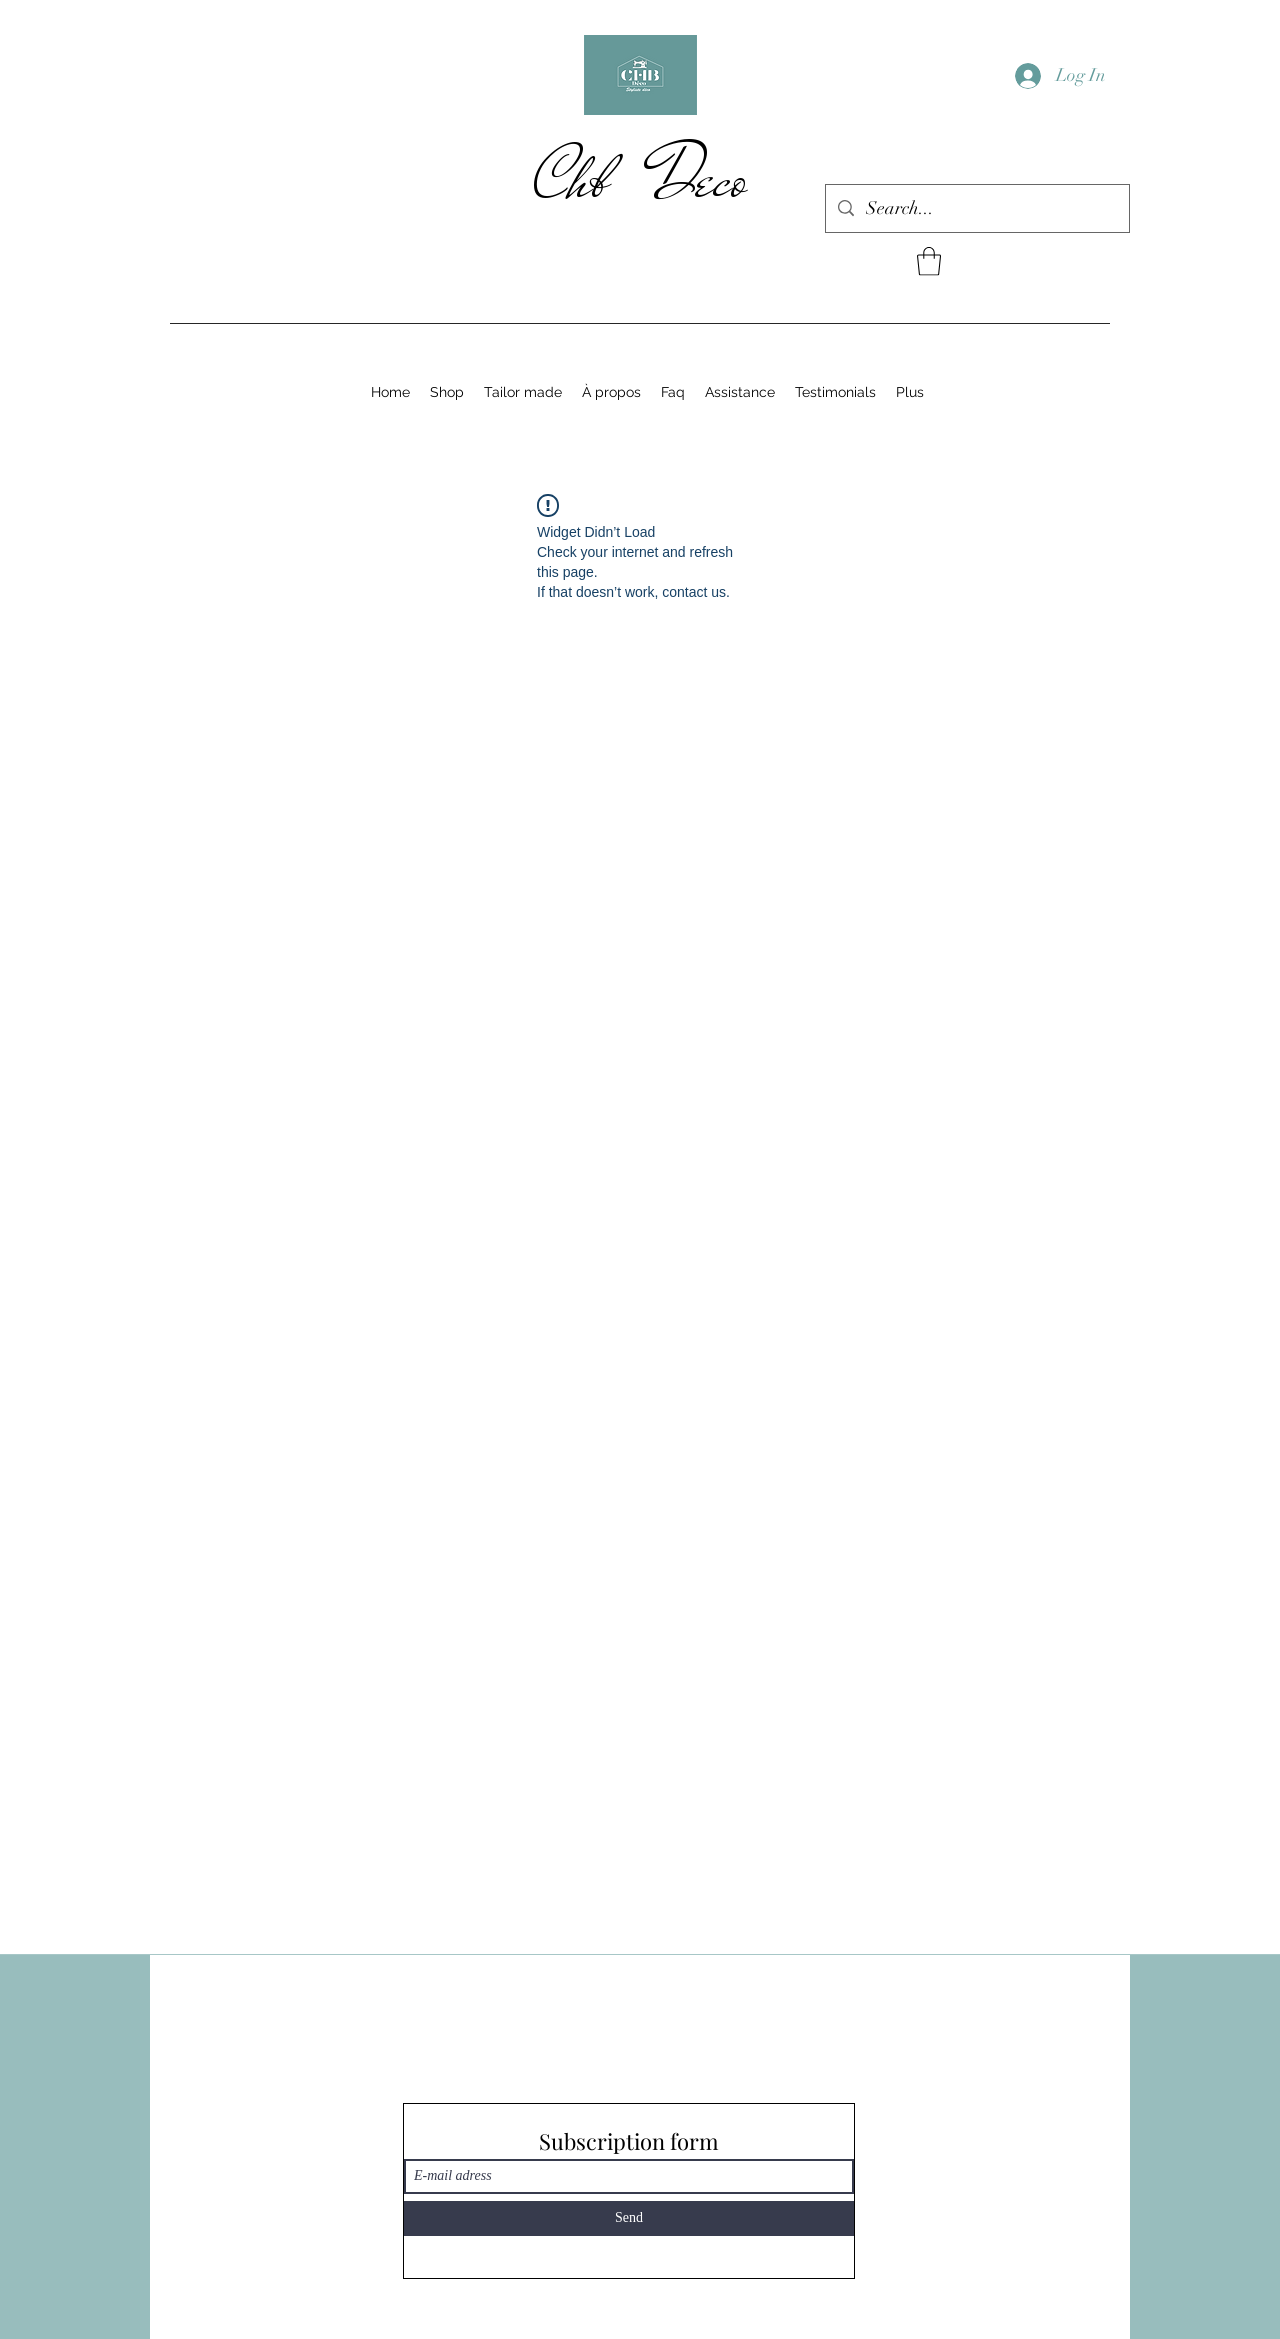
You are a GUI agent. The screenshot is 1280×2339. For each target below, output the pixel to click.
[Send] (629, 2218)
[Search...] (976, 209)
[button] (929, 261)
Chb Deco (640, 179)
